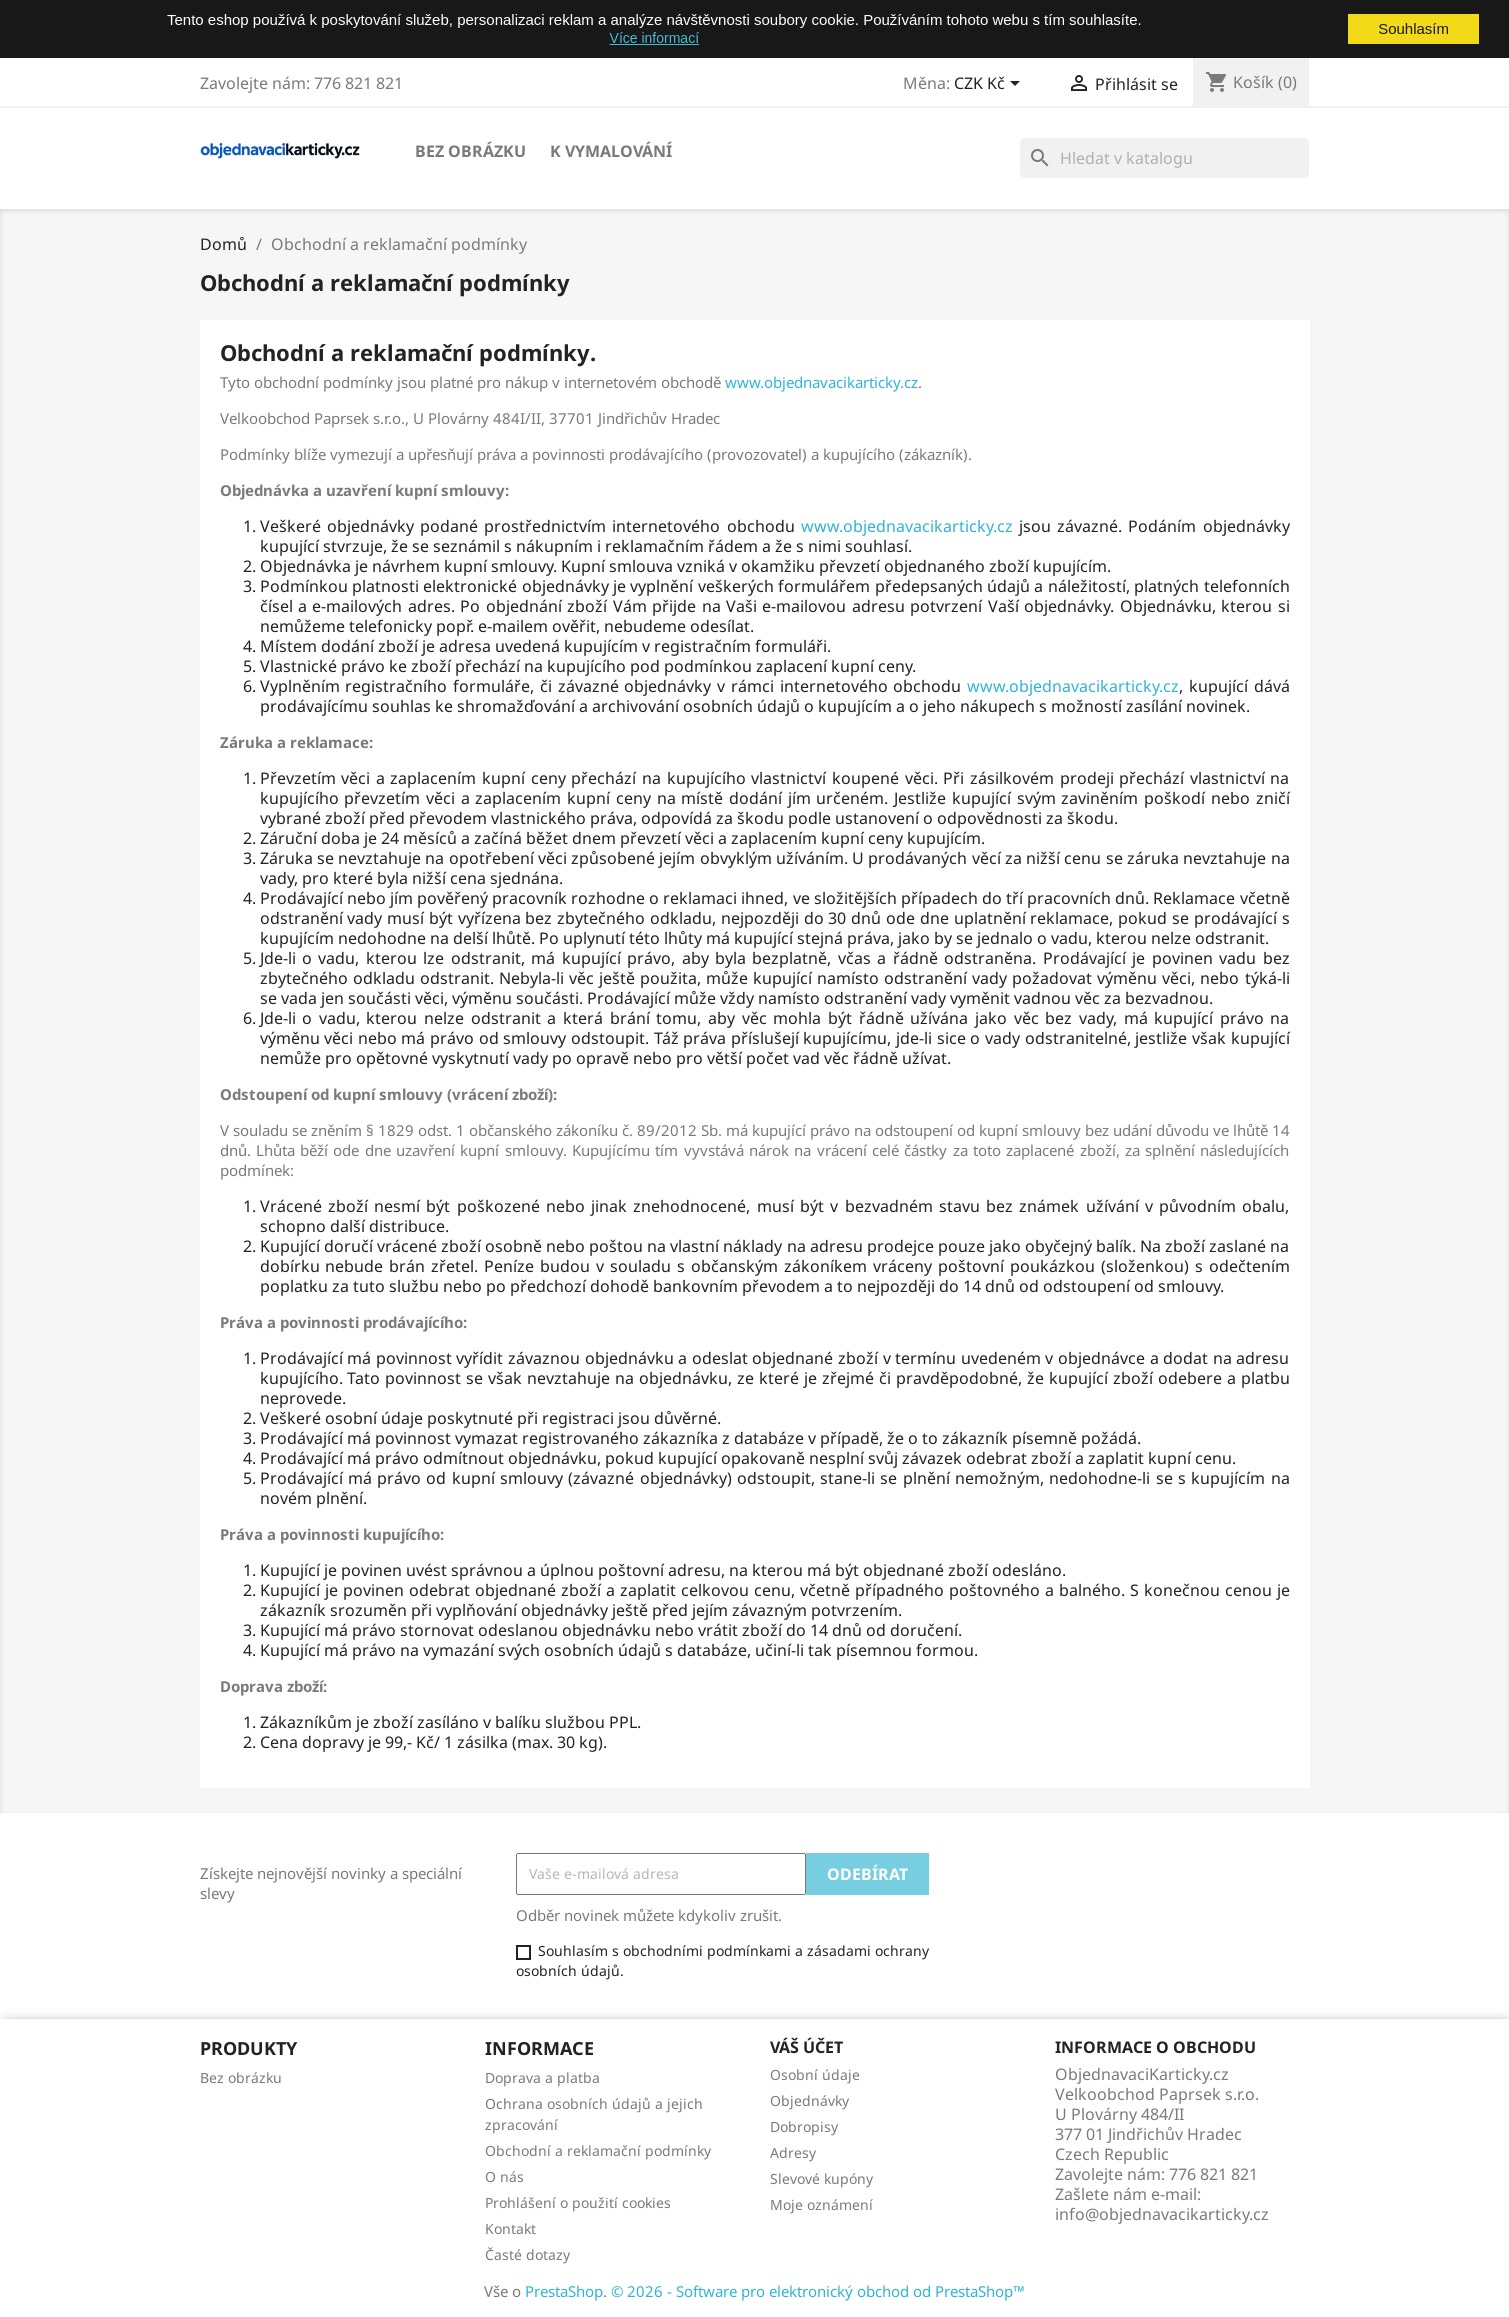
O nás (504, 2176)
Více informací (654, 38)
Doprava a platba (542, 2077)
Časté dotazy (527, 2254)
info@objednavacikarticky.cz (1162, 2214)
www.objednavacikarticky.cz (821, 382)
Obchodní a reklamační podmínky (598, 2150)
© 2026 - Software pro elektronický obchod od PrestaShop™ (818, 2291)
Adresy (793, 2152)
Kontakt (510, 2228)
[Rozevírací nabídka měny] (990, 85)
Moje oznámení (821, 2204)
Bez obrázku (470, 151)
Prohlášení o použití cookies (578, 2202)
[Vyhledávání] (1164, 158)
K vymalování (611, 151)
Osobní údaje (815, 2074)
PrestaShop (564, 2291)
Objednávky (809, 2100)
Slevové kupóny (821, 2178)
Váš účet (806, 2047)
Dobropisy (804, 2126)
